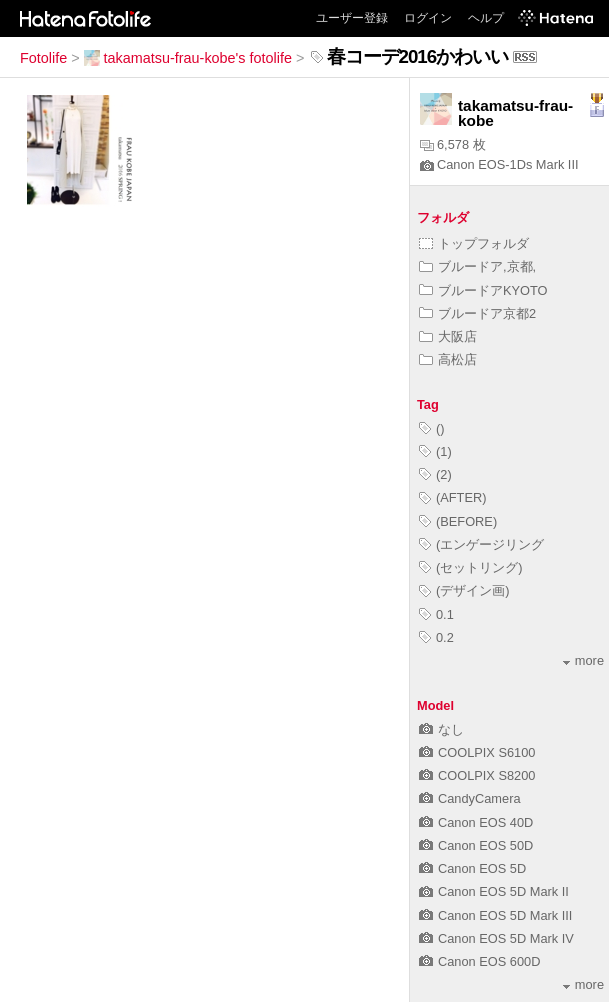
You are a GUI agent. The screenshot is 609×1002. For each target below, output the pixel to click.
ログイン (428, 18)
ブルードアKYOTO (483, 290)
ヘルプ (486, 18)
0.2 (436, 637)
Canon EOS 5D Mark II (494, 891)
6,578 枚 (453, 144)
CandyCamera (470, 798)
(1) (435, 451)
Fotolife (43, 58)
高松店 (448, 359)
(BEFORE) (458, 521)
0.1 (436, 614)
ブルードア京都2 (477, 313)
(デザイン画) (464, 590)
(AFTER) (452, 497)
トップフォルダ (474, 243)
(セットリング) (471, 567)
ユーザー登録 (352, 18)
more (583, 660)
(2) (435, 474)
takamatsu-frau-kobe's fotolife (188, 58)
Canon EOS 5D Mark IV (496, 938)
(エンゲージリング (481, 544)
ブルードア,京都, (477, 266)
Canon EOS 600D (479, 961)
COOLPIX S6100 (477, 752)
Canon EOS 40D (476, 822)
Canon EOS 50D (476, 845)
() (432, 428)
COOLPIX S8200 (477, 775)
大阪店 (448, 336)
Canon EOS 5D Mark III (495, 915)
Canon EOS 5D (472, 868)
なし (441, 729)
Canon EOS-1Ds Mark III (499, 164)
